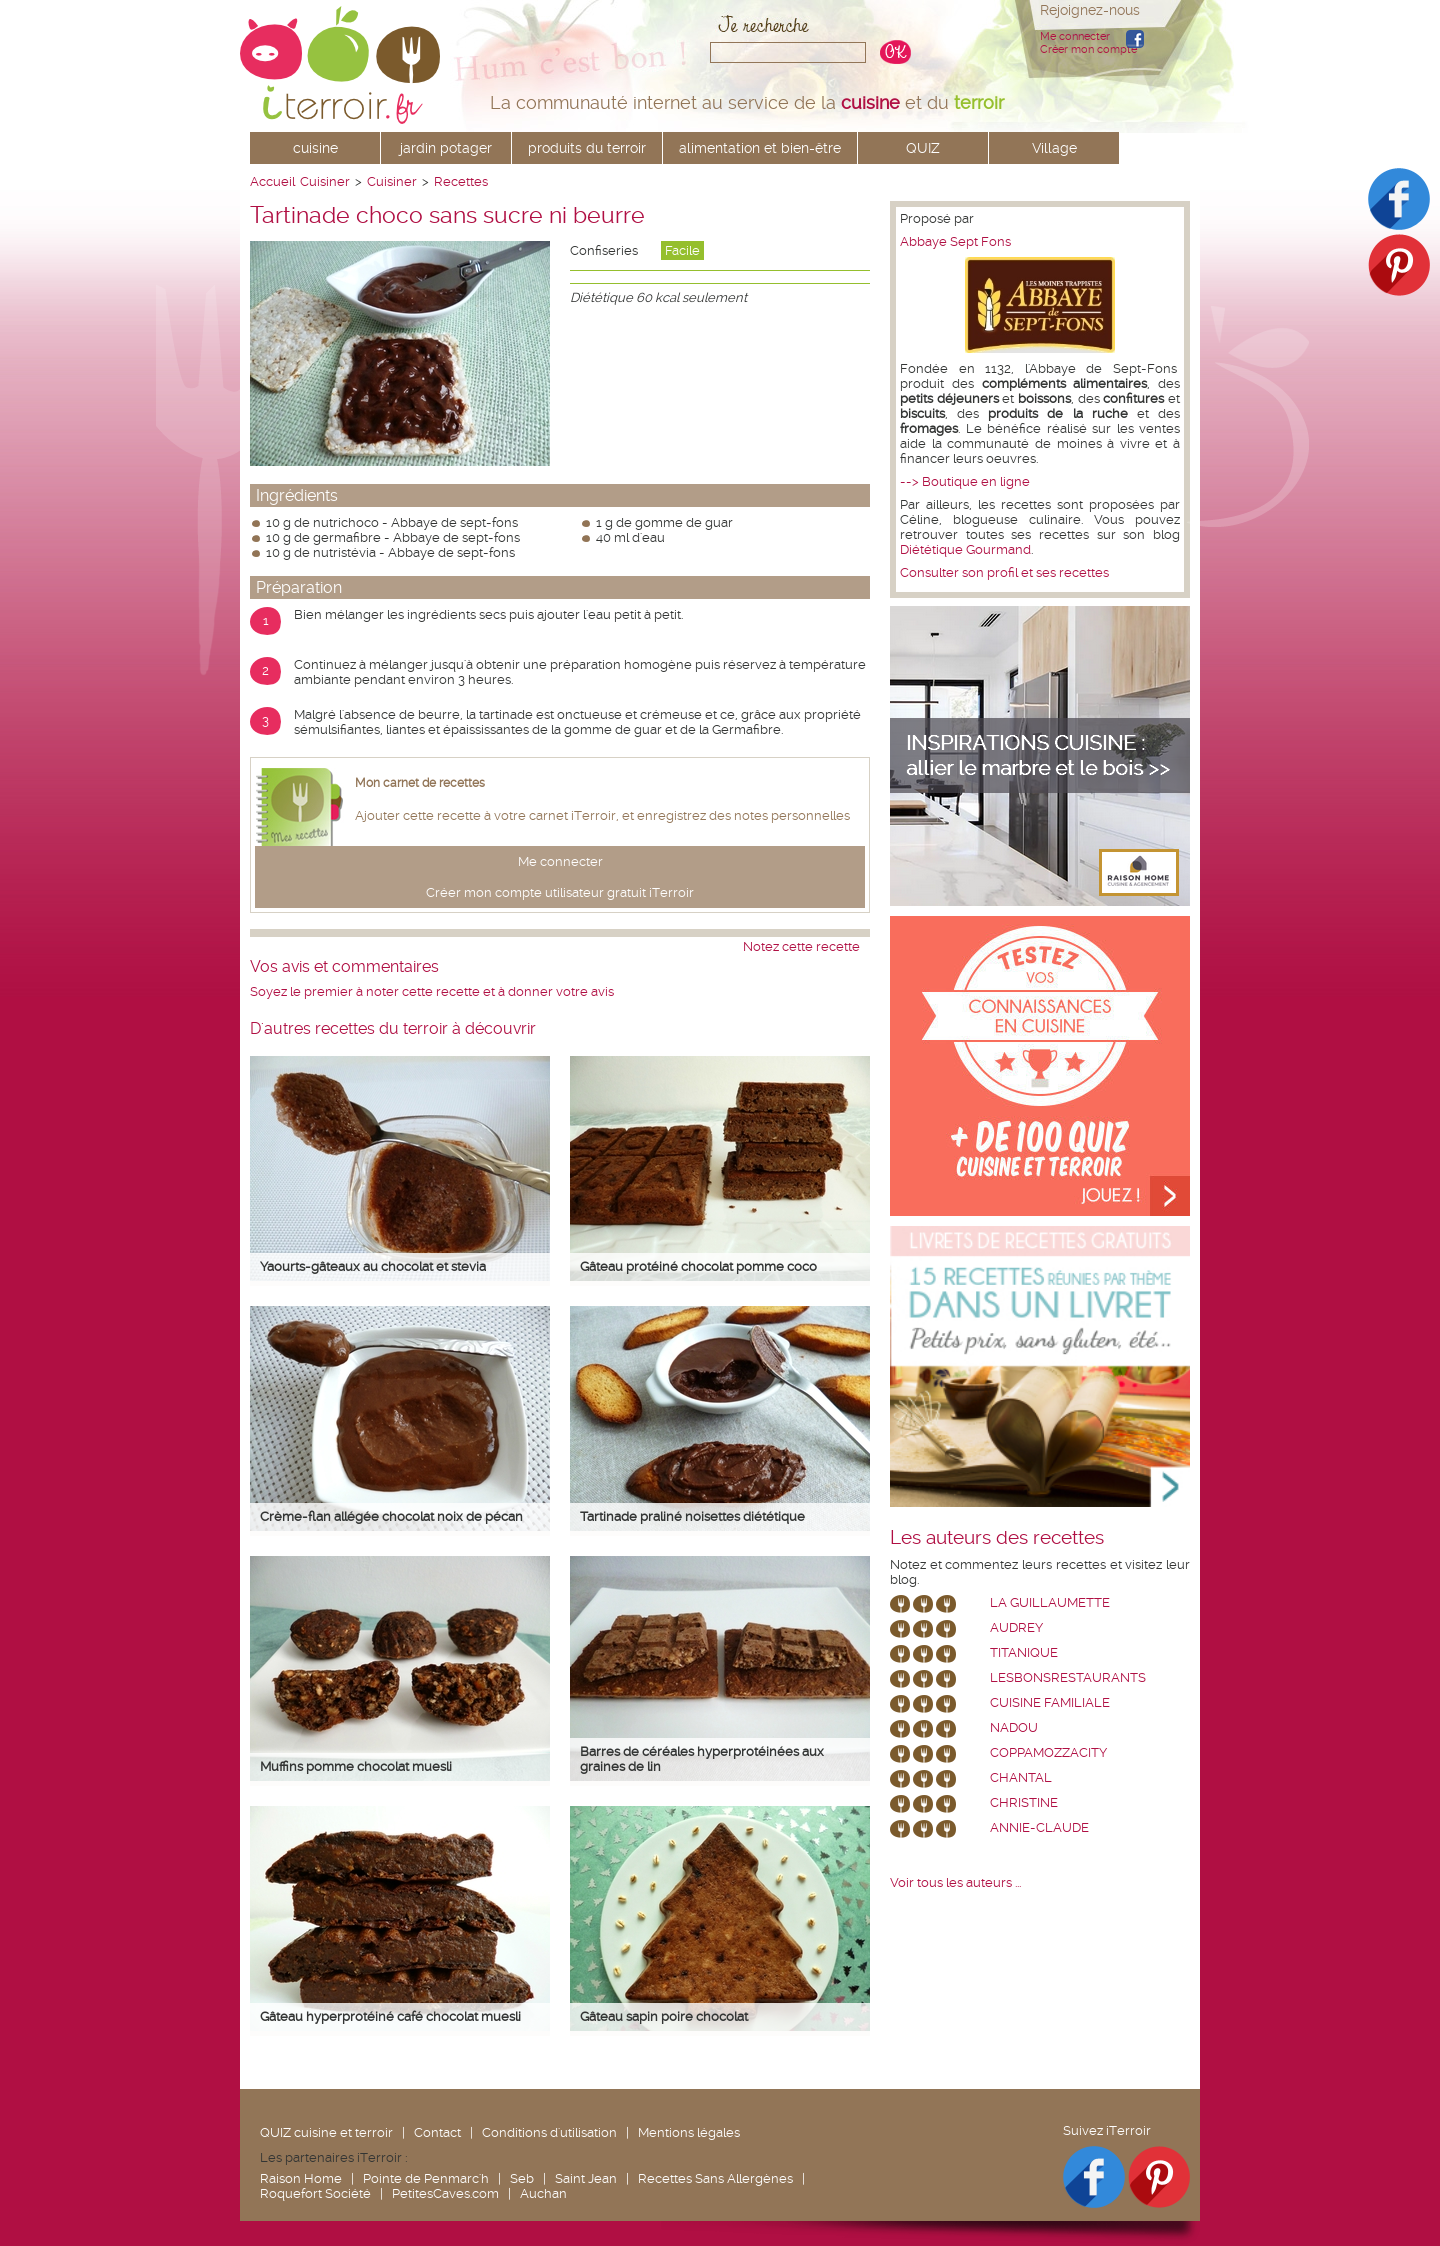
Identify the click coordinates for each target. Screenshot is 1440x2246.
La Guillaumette (1050, 1602)
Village (1054, 148)
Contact (437, 2132)
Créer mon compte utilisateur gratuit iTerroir (560, 892)
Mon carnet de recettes (420, 783)
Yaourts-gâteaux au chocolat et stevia (373, 1266)
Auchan (543, 2193)
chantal (1021, 1777)
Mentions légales (689, 2132)
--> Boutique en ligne (965, 481)
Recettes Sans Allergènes (715, 2178)
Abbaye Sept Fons (955, 241)
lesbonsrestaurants (1068, 1677)
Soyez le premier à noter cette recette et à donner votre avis (432, 991)
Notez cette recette (801, 946)
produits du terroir (587, 148)
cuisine (315, 148)
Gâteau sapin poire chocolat (664, 2016)
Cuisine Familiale (1050, 1702)
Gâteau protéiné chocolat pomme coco (698, 1266)
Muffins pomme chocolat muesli (356, 1766)
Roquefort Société (315, 2193)
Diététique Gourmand (965, 549)
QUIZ (923, 148)
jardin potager (446, 148)
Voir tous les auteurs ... (955, 1882)
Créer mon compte (1088, 49)
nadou (1014, 1727)
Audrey (1016, 1627)
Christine (1024, 1802)
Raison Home (301, 2178)
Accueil (272, 181)
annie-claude (1039, 1827)
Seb (522, 2178)
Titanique (1024, 1652)
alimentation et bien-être (760, 148)
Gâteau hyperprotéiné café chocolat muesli (390, 2016)
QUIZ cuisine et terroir (326, 2132)
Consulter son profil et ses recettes (1004, 572)
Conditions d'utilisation (549, 2132)
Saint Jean (586, 2178)
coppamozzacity (1048, 1752)
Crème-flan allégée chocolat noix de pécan (391, 1516)
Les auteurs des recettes (997, 1538)
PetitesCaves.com (445, 2193)
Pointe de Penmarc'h (426, 2178)
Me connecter (1075, 36)
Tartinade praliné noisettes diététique (692, 1516)
